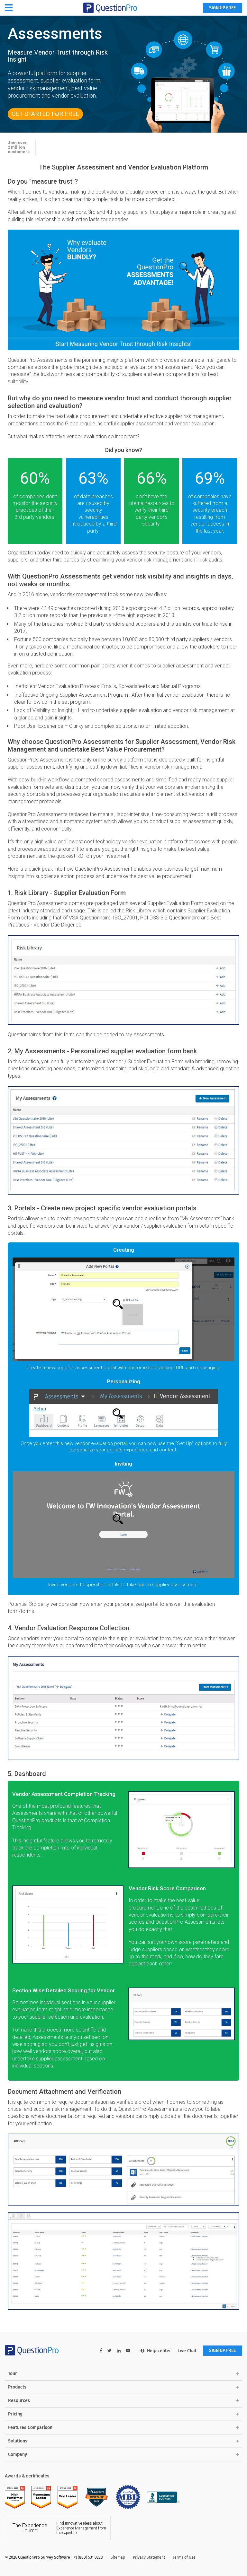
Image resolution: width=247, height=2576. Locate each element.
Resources (19, 2400)
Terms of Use (184, 2557)
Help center (155, 2351)
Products (17, 2387)
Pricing (15, 2414)
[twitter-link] (108, 2351)
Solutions (17, 2441)
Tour (12, 2373)
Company (17, 2454)
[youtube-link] (127, 2351)
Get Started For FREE (46, 113)
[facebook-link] (100, 2351)
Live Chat (186, 2351)
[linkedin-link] (118, 2351)
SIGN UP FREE (222, 8)
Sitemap (118, 2557)
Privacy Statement (149, 2557)
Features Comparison (30, 2427)
